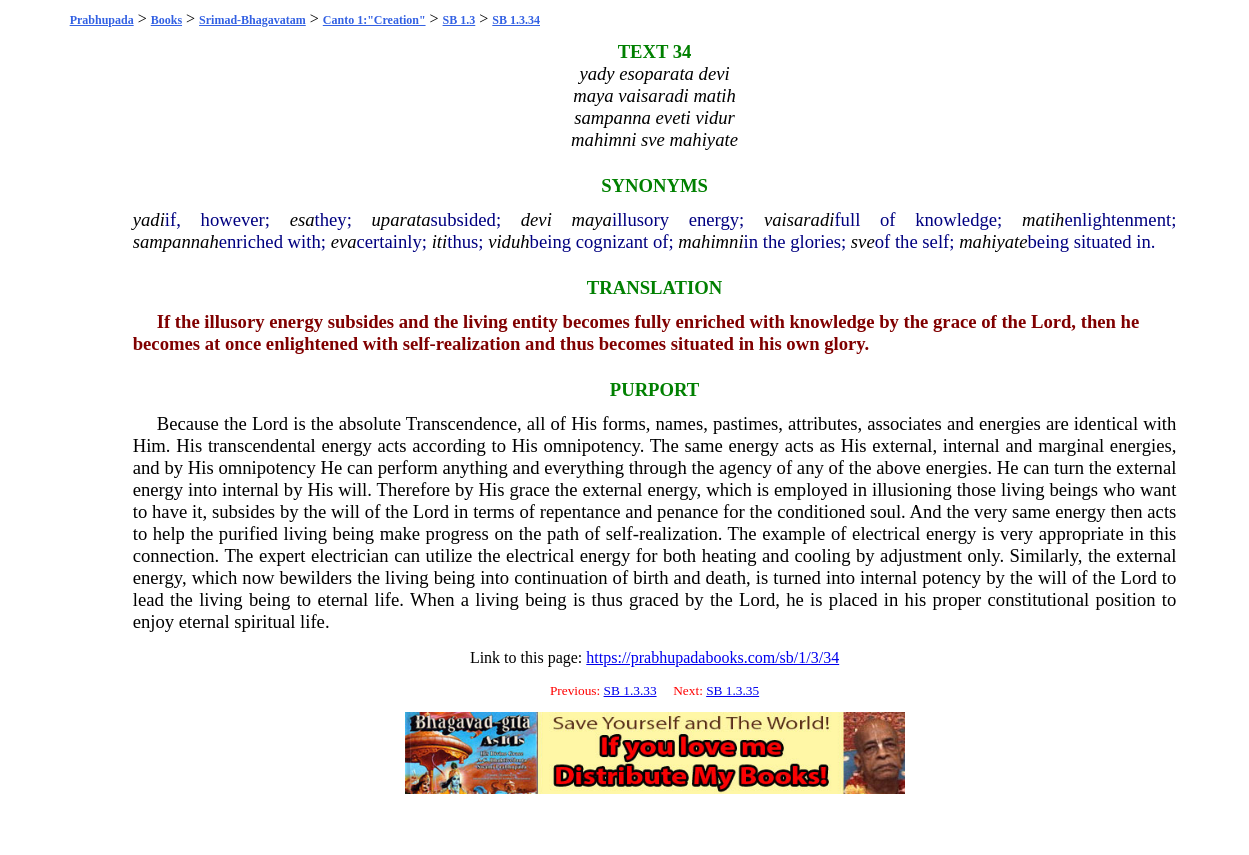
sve (863, 241)
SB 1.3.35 (732, 690)
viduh (508, 241)
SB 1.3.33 (630, 690)
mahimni (710, 241)
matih (1043, 219)
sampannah (176, 241)
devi (536, 219)
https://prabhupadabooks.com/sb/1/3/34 (712, 657)
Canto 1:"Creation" (374, 20)
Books (166, 20)
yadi (149, 219)
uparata (401, 219)
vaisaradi (799, 219)
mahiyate (993, 241)
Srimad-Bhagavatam (252, 20)
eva (344, 241)
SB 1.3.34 (516, 20)
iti (440, 241)
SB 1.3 (459, 20)
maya (592, 219)
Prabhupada (102, 20)
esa (302, 219)
